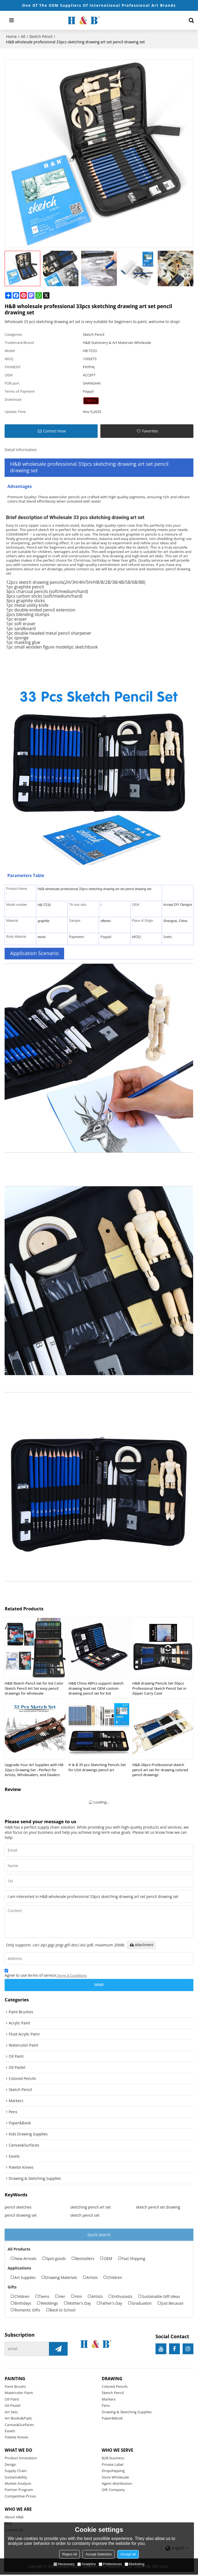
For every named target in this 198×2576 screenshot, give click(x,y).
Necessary (64, 2564)
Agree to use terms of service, (46, 1974)
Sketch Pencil (40, 36)
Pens (106, 2406)
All (23, 36)
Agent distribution (117, 2484)
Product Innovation (21, 2459)
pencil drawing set (21, 2215)
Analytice (86, 2564)
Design (10, 2465)
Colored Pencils (115, 2386)
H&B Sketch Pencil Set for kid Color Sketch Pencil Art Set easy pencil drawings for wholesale (34, 1688)
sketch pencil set (85, 2215)
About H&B (14, 2518)
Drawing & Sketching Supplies (127, 2412)
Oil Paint (12, 2399)
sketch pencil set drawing (158, 2207)
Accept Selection (98, 2554)
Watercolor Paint (19, 2393)
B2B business (113, 2459)
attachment (141, 1945)
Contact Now (54, 431)
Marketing (134, 2564)
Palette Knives (16, 2438)
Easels (10, 2431)
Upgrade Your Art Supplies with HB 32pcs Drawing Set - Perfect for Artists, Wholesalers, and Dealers (34, 1770)
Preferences (110, 2564)
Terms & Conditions (72, 1975)
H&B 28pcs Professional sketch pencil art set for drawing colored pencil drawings (160, 1770)
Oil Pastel (12, 2406)
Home (11, 36)
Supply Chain (16, 2471)
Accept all (128, 2554)
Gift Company (113, 2491)
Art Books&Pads (18, 2419)
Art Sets (11, 2412)
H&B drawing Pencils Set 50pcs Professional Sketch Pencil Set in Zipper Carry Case (159, 1688)
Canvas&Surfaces (19, 2425)
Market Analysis (18, 2484)
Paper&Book (112, 2419)
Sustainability (16, 2478)
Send (99, 1985)
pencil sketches (18, 2207)
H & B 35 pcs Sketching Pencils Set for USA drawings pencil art (97, 1768)
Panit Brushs (15, 2386)
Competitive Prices (20, 2497)
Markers (109, 2399)
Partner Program (19, 2491)
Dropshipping (113, 2471)
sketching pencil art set (90, 2207)
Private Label (113, 2465)
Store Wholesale (115, 2478)
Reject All (69, 2554)
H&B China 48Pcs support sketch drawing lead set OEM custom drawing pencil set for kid (96, 1688)
